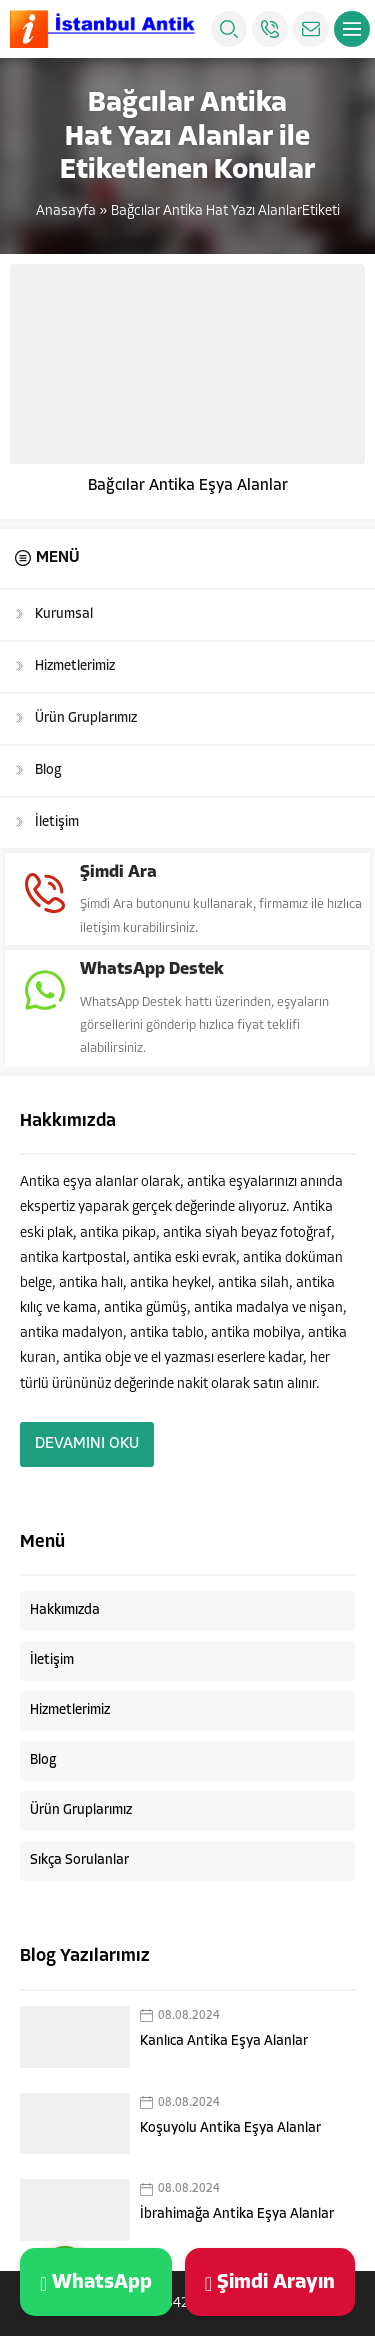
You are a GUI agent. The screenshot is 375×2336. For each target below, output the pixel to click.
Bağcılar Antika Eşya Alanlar (188, 486)
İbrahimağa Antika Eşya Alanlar (237, 2214)
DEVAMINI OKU (87, 1444)
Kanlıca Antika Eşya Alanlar (224, 2041)
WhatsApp (96, 2281)
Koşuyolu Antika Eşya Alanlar (230, 2128)
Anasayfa (66, 211)
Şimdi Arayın (270, 2281)
